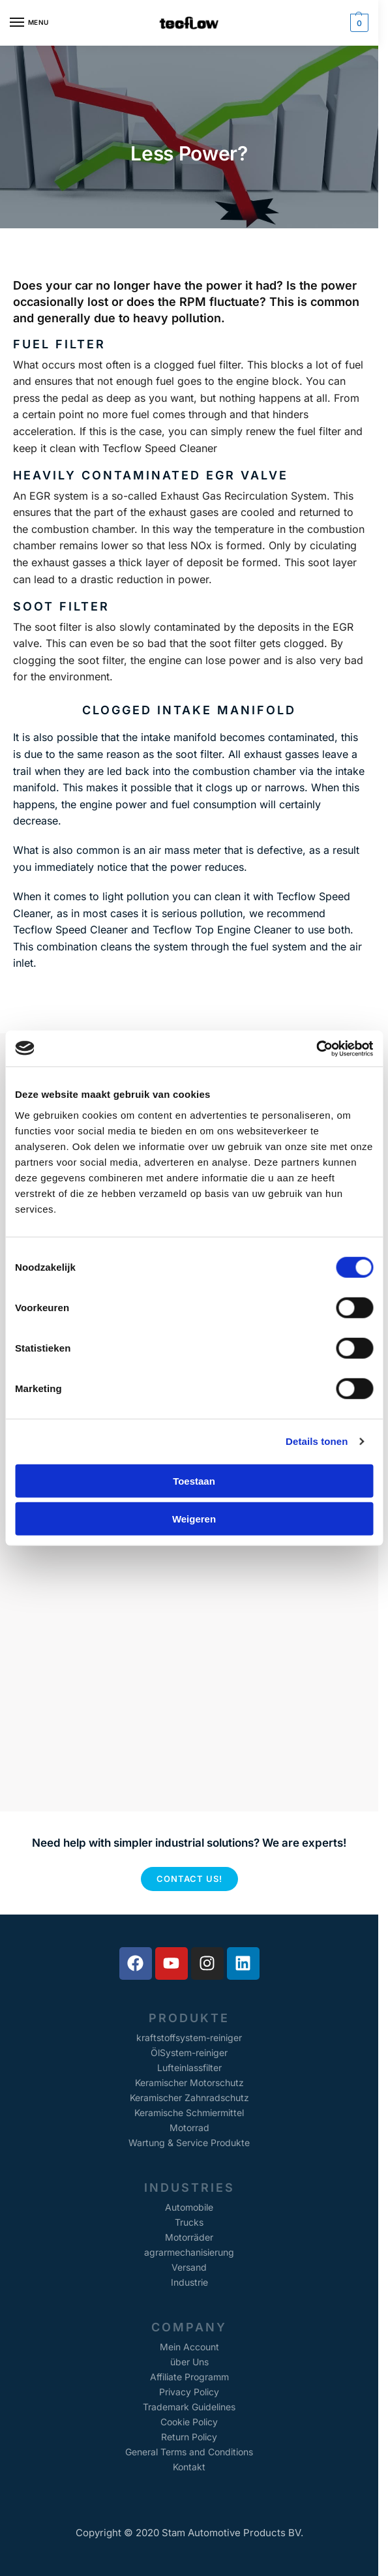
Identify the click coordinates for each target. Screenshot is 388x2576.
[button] (357, 23)
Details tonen (317, 1441)
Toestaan (194, 1480)
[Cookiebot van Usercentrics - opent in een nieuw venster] (316, 1048)
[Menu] (29, 23)
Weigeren (194, 1518)
